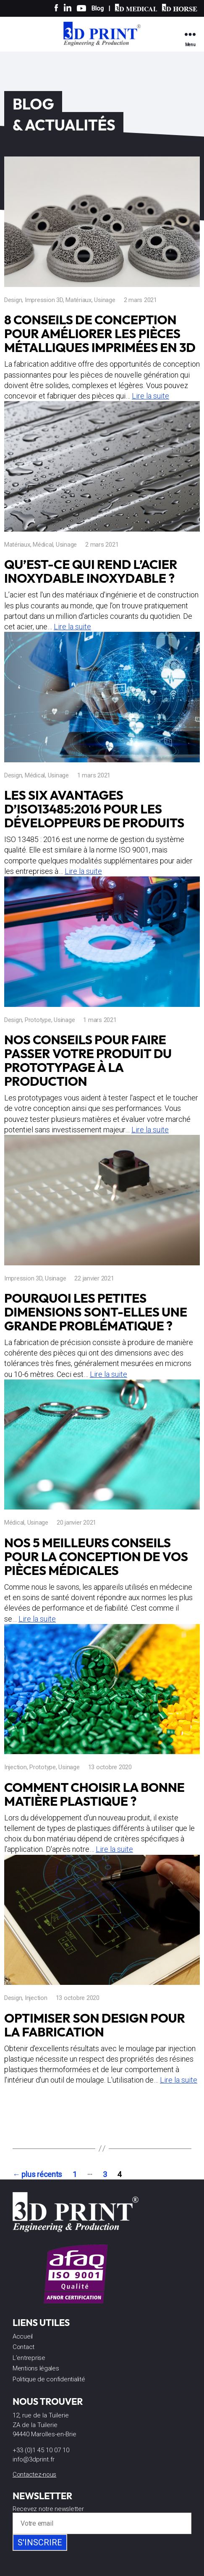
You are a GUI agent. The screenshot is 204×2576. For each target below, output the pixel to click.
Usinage (104, 300)
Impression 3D (44, 300)
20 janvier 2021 (76, 1522)
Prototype (38, 1020)
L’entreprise (29, 2358)
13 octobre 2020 (110, 1767)
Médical (43, 544)
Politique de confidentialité (49, 2379)
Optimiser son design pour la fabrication (94, 2025)
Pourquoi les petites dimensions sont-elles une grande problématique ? (95, 1312)
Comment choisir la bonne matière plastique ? (94, 1794)
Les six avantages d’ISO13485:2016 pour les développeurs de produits (94, 809)
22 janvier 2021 (94, 1278)
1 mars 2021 (93, 775)
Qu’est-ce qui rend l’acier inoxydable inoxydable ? (90, 571)
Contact (23, 2347)
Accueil (23, 2336)
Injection (15, 1767)
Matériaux (78, 300)
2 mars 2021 (140, 300)
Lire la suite (150, 395)
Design (13, 300)
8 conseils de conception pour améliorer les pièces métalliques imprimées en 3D (100, 333)
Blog (97, 8)
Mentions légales (36, 2368)
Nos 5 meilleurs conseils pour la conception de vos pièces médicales (96, 1556)
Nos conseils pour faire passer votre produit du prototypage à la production (88, 1060)
